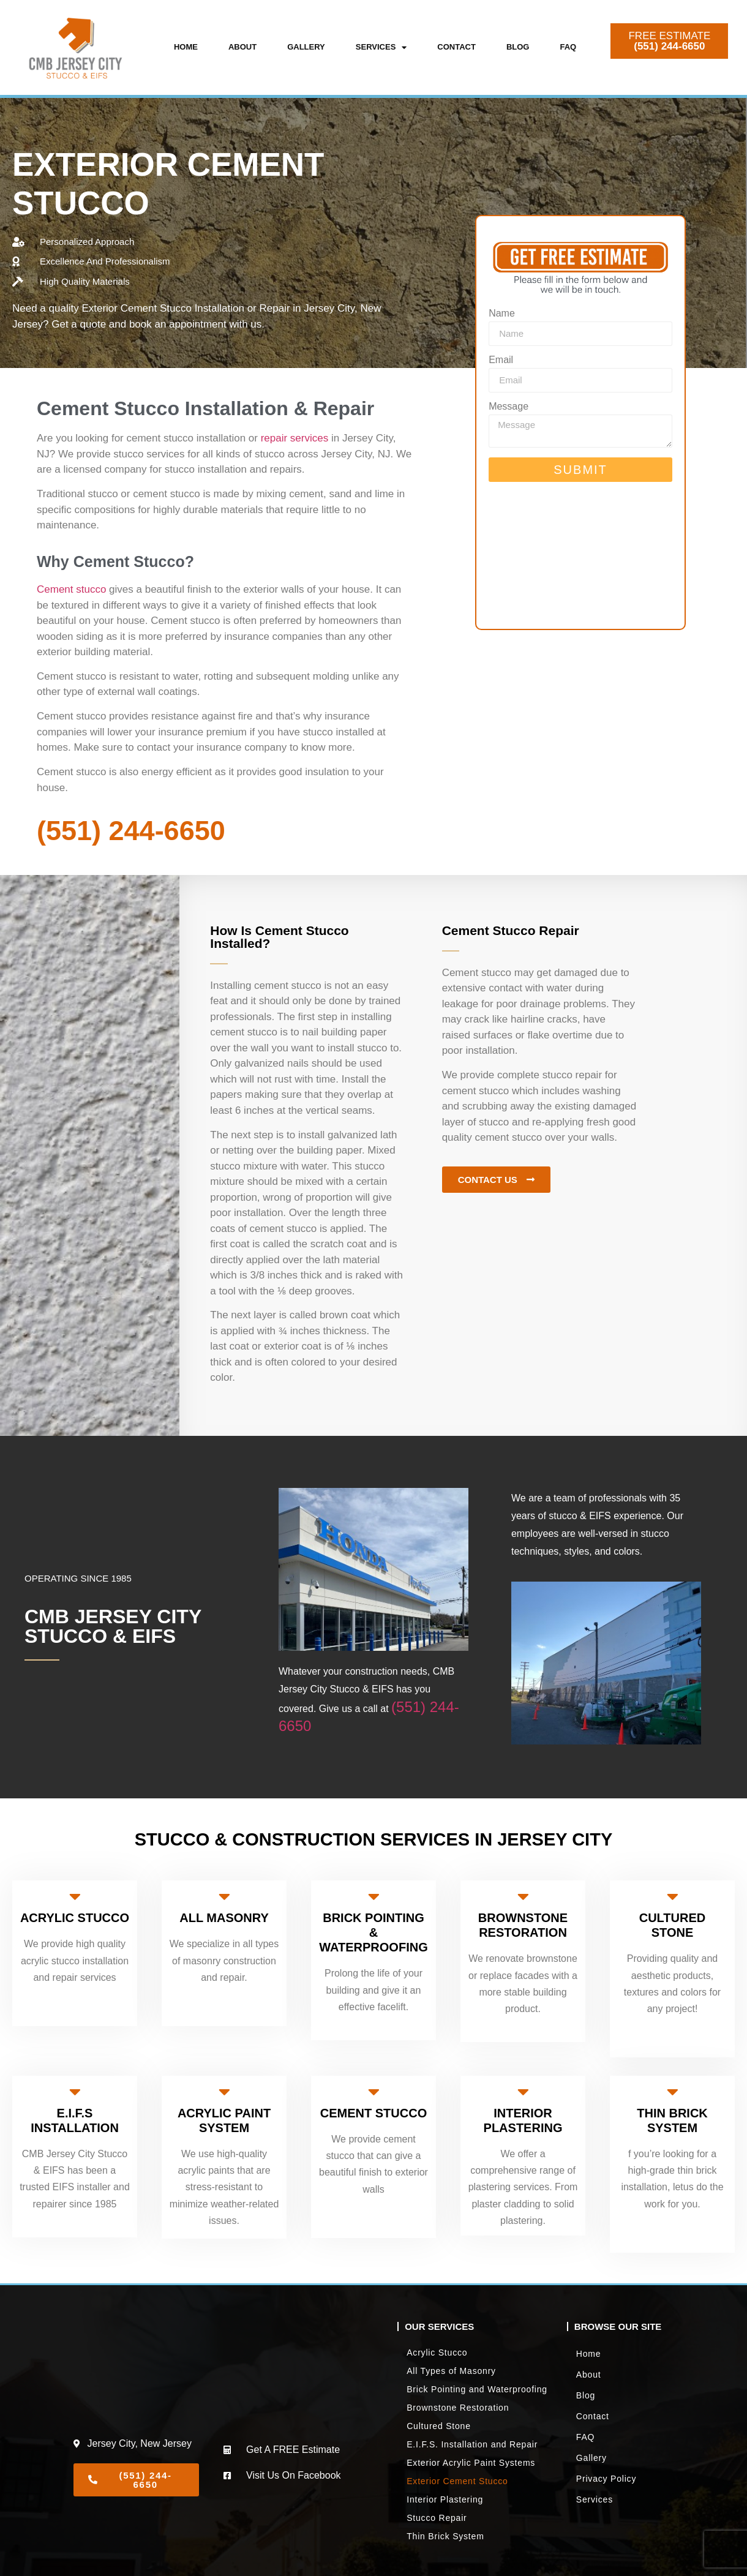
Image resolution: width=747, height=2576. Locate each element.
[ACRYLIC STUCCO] (75, 1896)
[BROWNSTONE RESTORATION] (523, 1896)
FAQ (568, 46)
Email (501, 360)
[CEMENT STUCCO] (373, 2091)
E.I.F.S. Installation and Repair (472, 2444)
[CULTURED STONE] (672, 1896)
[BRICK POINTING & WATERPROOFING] (373, 1896)
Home (186, 46)
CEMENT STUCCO (373, 2113)
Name (502, 313)
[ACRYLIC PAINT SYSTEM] (224, 2091)
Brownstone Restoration (458, 2408)
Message (508, 406)
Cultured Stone (439, 2426)
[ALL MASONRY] (224, 1896)
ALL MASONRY (224, 1917)
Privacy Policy (606, 2479)
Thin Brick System (445, 2536)
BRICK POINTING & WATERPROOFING (373, 1932)
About (242, 46)
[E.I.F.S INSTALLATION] (75, 2091)
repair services (295, 438)
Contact (456, 46)
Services (381, 47)
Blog (518, 46)
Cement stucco (71, 589)
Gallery (306, 46)
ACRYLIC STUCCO (74, 1917)
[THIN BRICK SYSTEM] (672, 2091)
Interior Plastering (445, 2499)
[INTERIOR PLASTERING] (523, 2091)
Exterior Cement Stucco (457, 2481)
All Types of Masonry (451, 2371)
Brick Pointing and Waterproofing (477, 2389)
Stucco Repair (437, 2518)
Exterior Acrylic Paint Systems (471, 2463)
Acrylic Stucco (437, 2352)
